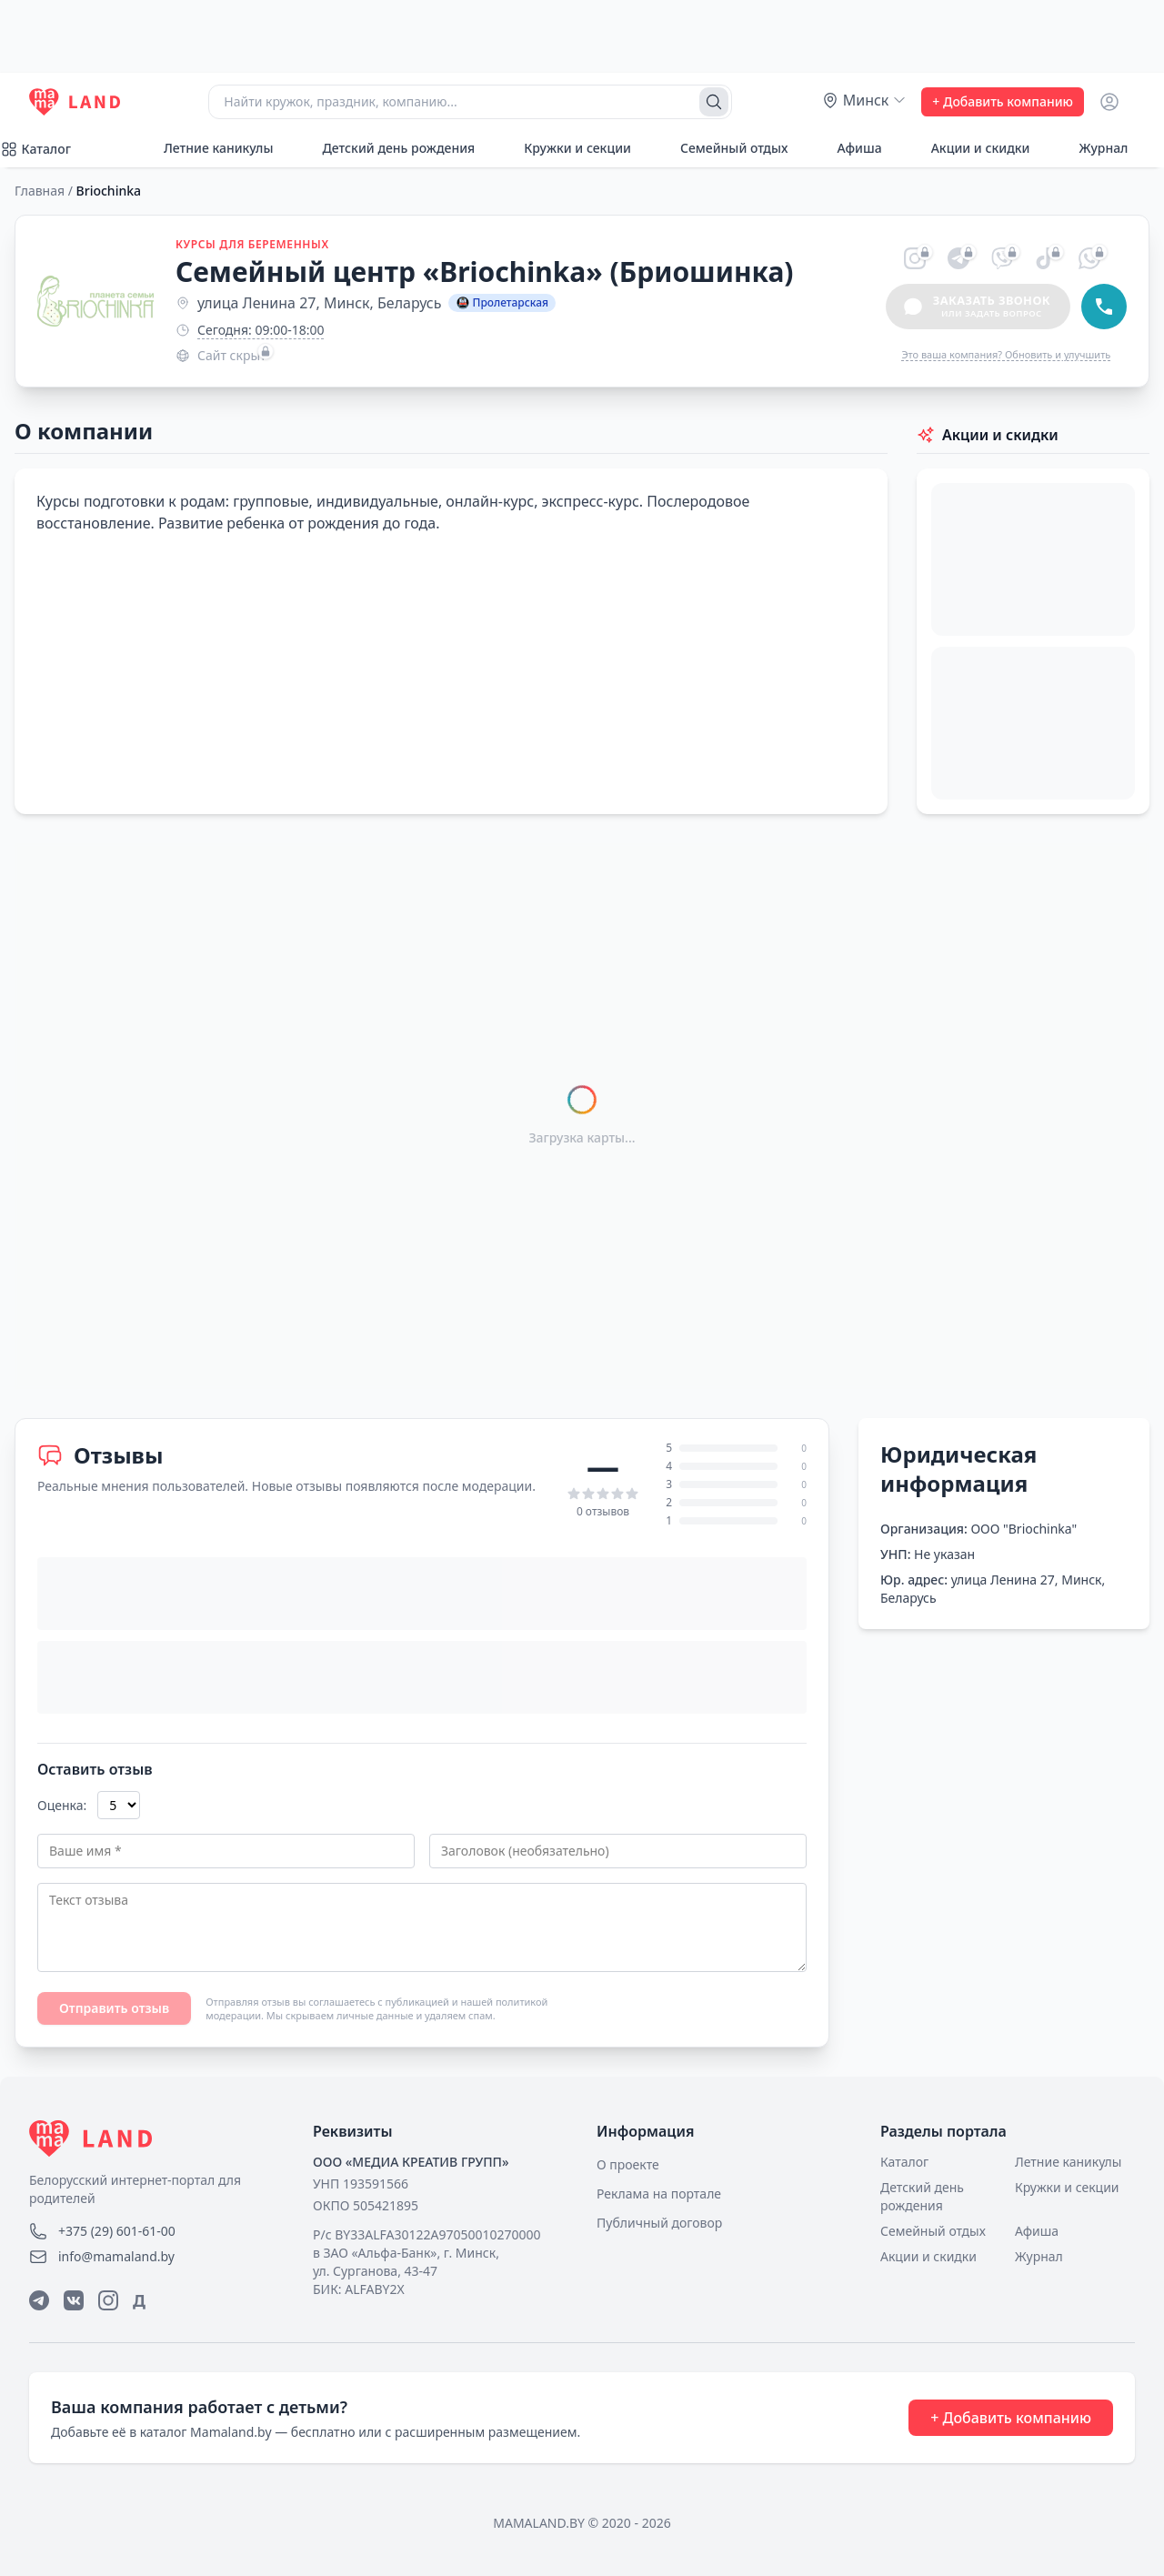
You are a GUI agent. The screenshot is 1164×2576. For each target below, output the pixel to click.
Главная (40, 190)
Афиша (849, 147)
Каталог (904, 2161)
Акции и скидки (970, 147)
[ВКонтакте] (74, 2300)
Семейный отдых (724, 147)
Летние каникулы (208, 147)
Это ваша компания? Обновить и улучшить (1005, 354)
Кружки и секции (567, 147)
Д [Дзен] (139, 2300)
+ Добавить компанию (1002, 101)
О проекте (628, 2164)
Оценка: (61, 1805)
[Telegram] (39, 2300)
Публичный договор (659, 2222)
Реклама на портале (659, 2193)
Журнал (1093, 147)
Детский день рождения (388, 147)
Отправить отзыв (114, 2008)
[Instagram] (108, 2300)
